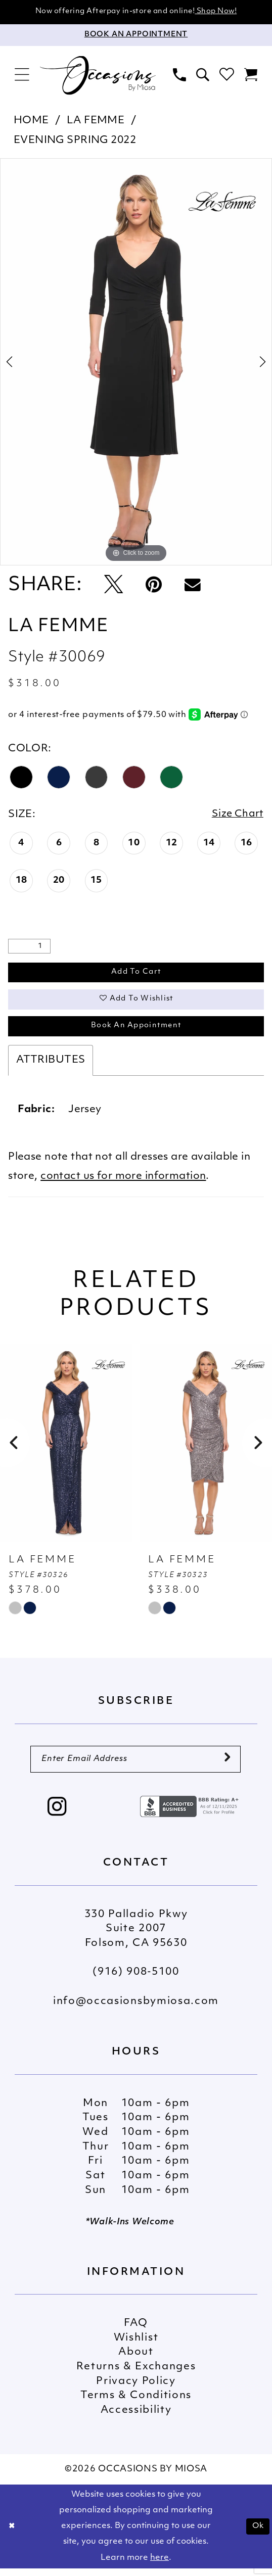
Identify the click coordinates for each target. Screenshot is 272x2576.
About (135, 2360)
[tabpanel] (136, 362)
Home (31, 121)
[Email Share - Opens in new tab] (192, 586)
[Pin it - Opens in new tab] (153, 586)
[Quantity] (29, 947)
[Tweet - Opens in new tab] (113, 586)
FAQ (136, 2330)
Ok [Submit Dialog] (257, 2534)
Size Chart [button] (236, 815)
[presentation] (66, 1449)
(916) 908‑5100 (136, 1980)
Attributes (50, 1066)
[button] (22, 75)
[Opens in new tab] (190, 1813)
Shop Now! (216, 12)
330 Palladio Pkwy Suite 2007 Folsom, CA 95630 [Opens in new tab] (136, 1936)
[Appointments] (136, 36)
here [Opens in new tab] (159, 2565)
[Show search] (202, 75)
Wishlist (136, 2345)
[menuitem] (22, 75)
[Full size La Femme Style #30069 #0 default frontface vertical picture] (136, 362)
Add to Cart (136, 974)
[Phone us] (179, 75)
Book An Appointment (136, 1031)
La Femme (95, 121)
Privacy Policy (136, 2388)
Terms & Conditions (136, 2403)
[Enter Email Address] (135, 1765)
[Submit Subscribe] (227, 1765)
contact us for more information (123, 1182)
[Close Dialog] (12, 2534)
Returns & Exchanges (136, 2374)
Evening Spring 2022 (75, 141)
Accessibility (136, 2417)
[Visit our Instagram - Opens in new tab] (57, 1815)
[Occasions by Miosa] (98, 75)
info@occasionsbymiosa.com (136, 2008)
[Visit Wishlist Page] (226, 75)
